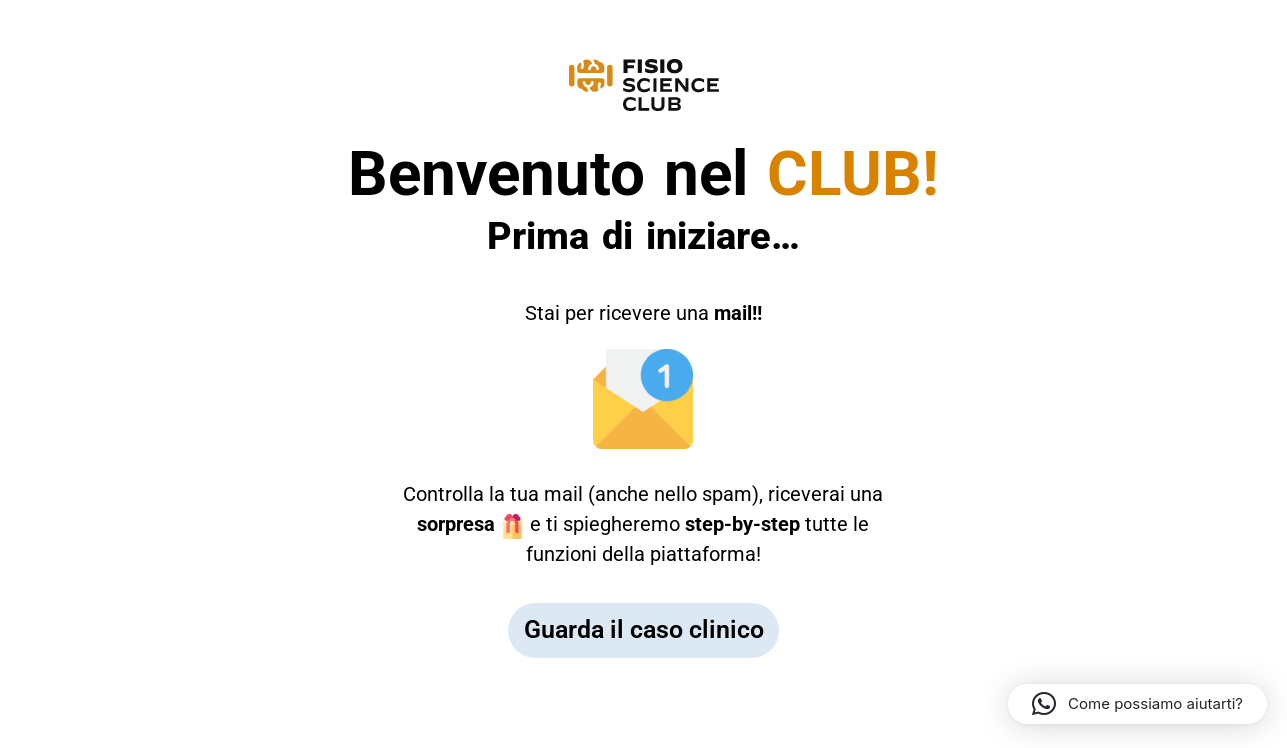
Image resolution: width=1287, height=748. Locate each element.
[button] (1137, 704)
